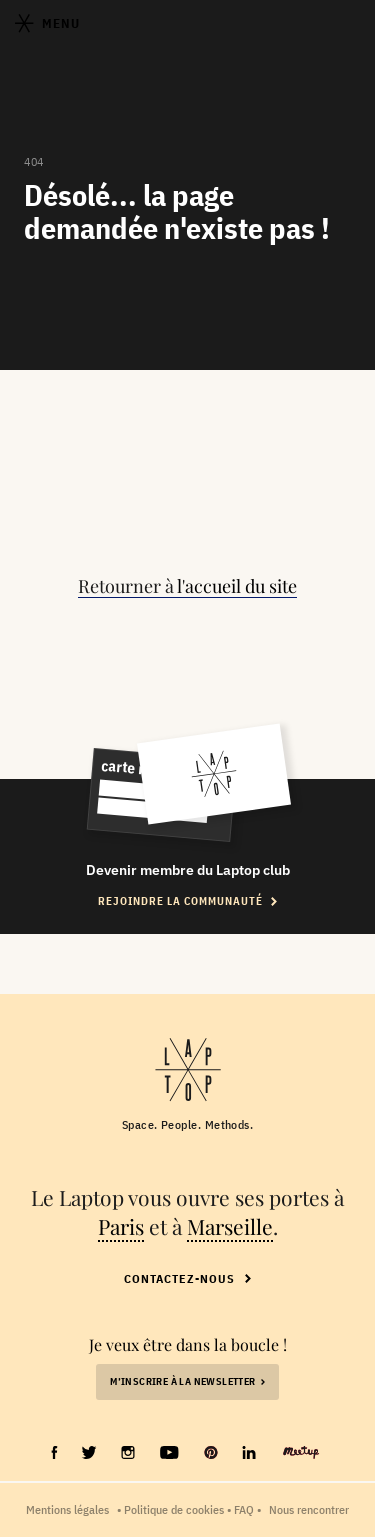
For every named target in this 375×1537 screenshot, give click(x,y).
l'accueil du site (237, 586)
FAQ (244, 1509)
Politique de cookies (174, 1509)
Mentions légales (67, 1509)
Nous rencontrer (309, 1509)
